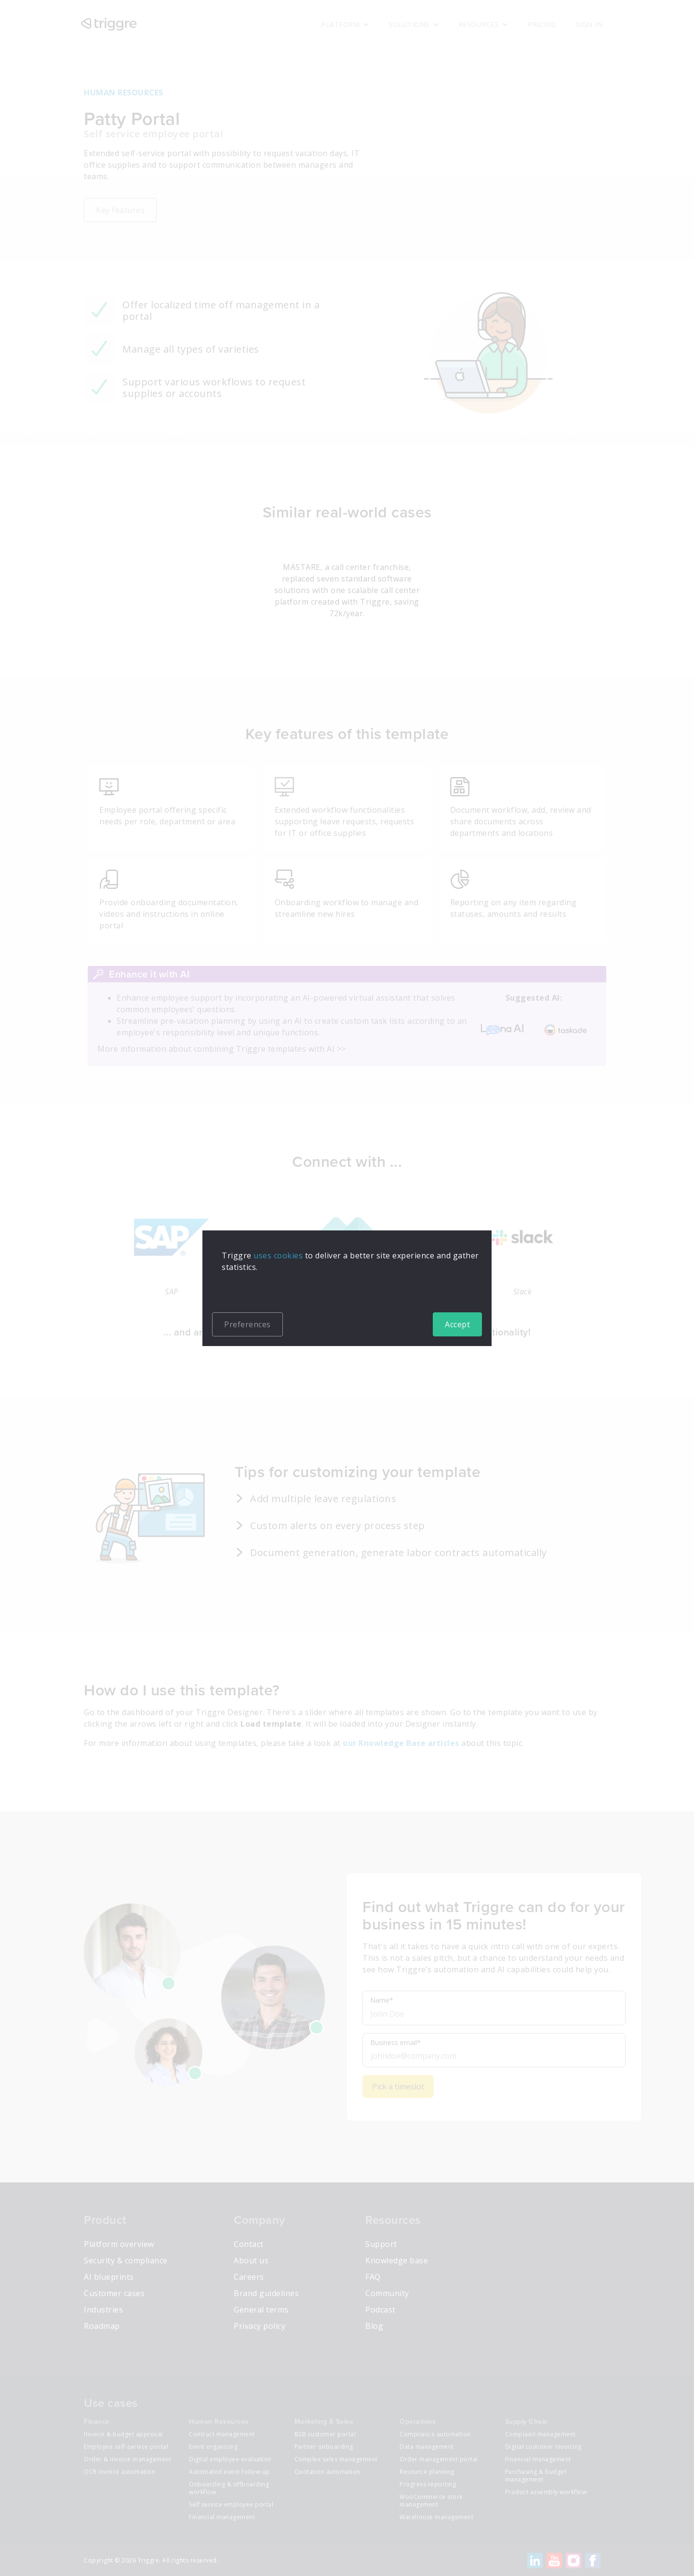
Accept (457, 1324)
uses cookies (278, 1255)
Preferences (247, 1324)
